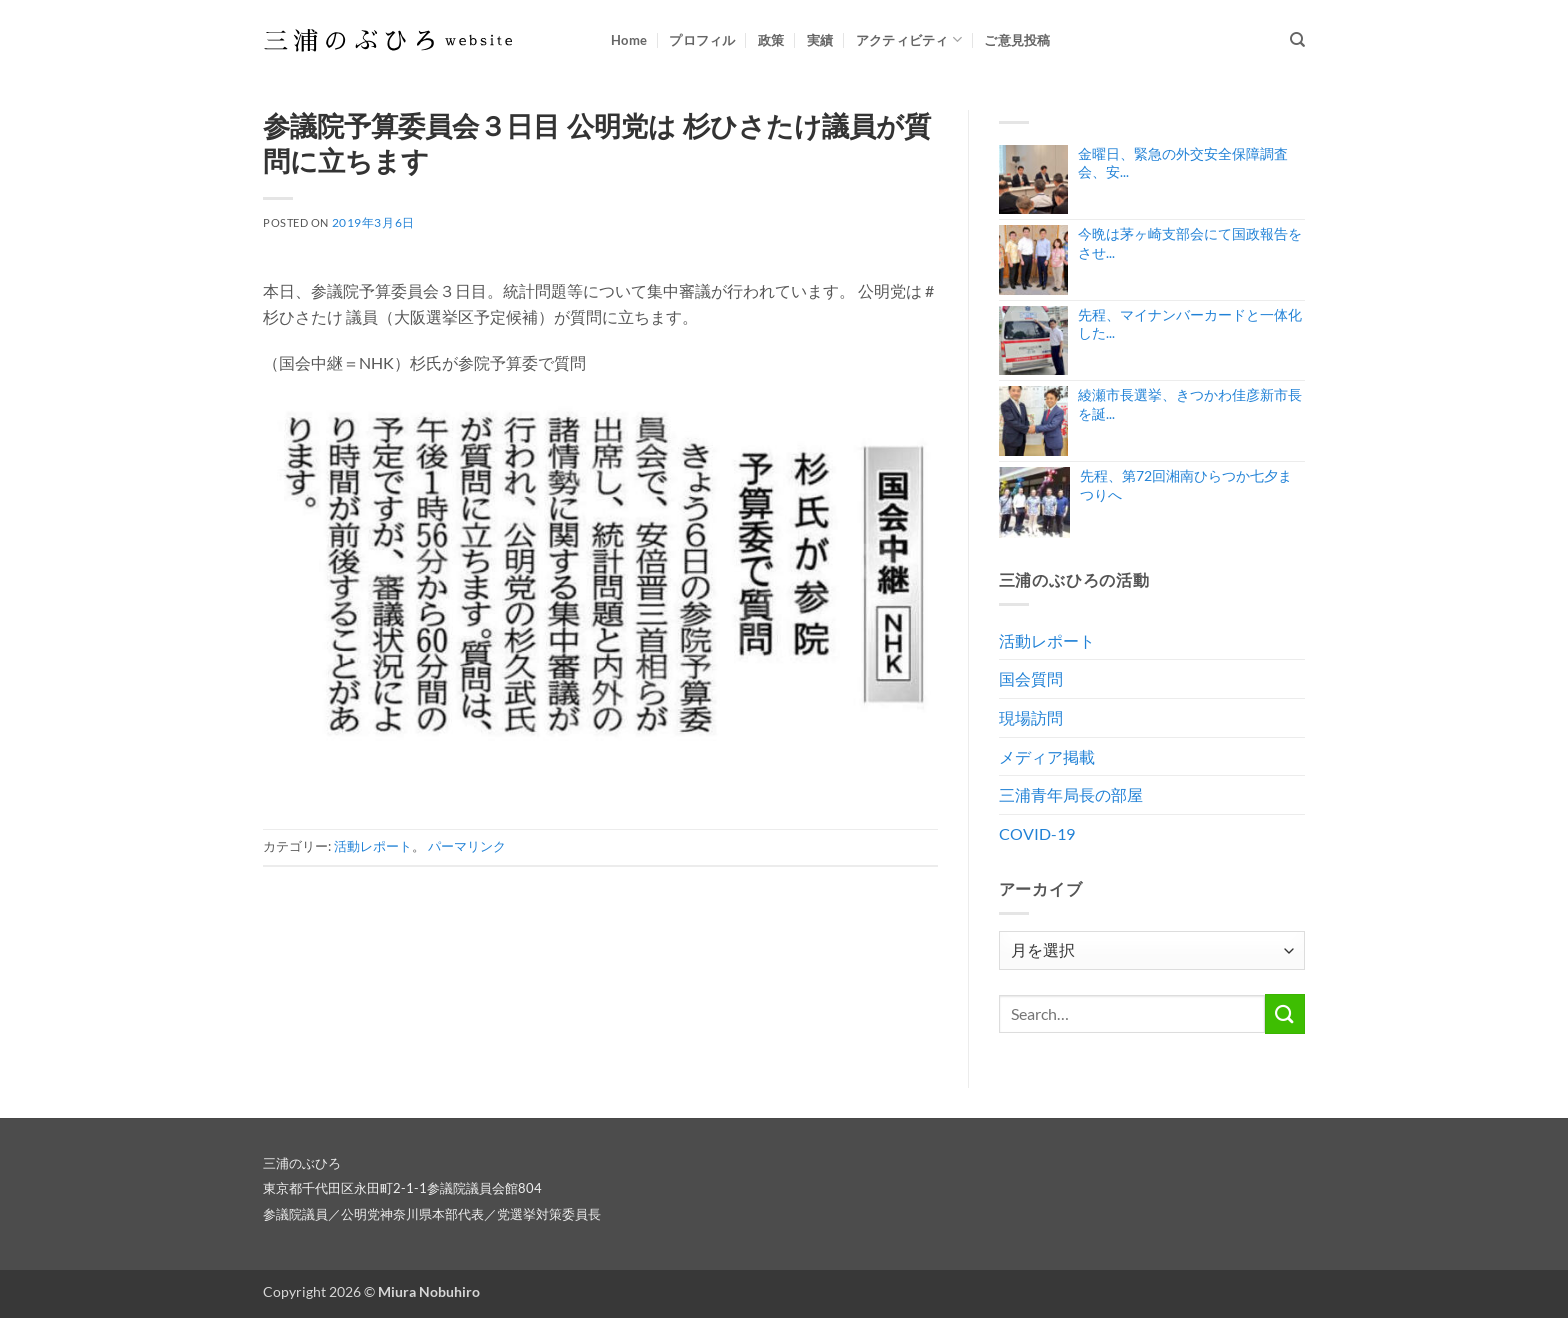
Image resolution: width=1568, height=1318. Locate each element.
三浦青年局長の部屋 (1071, 794)
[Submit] (1285, 1013)
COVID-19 (1037, 833)
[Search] (1297, 40)
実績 (820, 40)
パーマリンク (467, 846)
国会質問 (1031, 678)
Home (629, 40)
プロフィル (702, 40)
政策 (771, 40)
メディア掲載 (1047, 756)
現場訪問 (1031, 717)
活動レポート (373, 846)
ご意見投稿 (1017, 40)
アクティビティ (909, 39)
